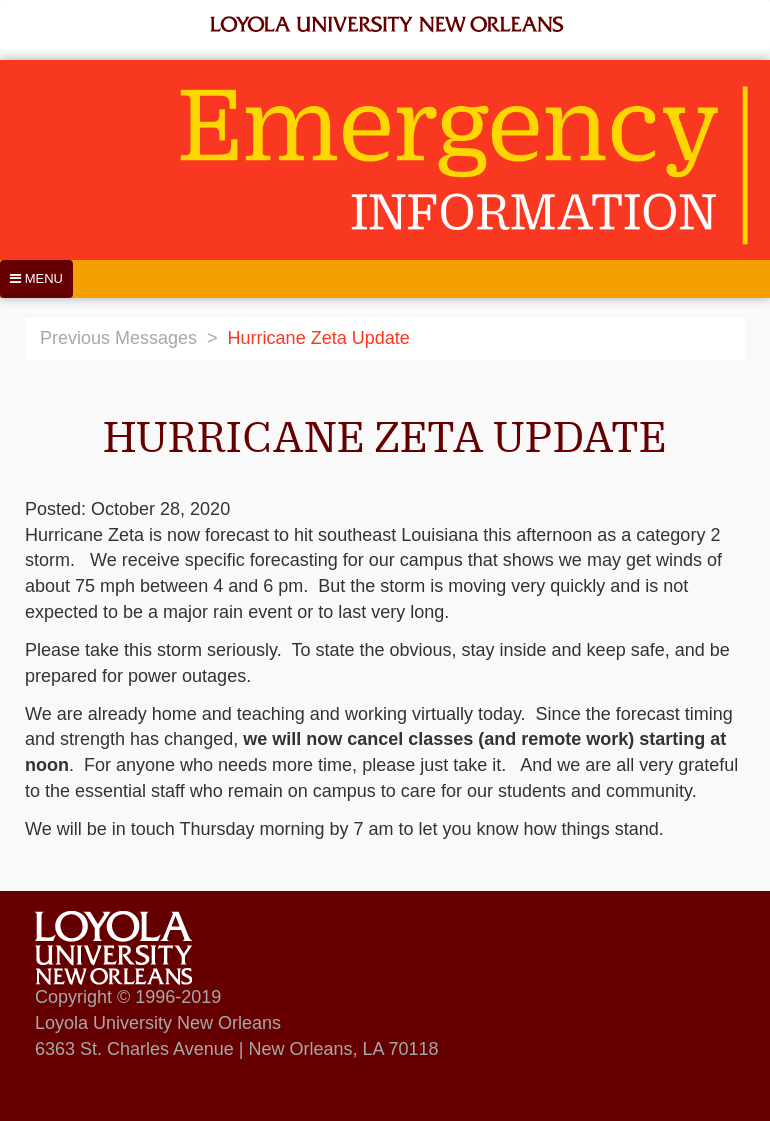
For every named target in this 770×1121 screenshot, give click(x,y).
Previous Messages (118, 338)
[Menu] (36, 279)
